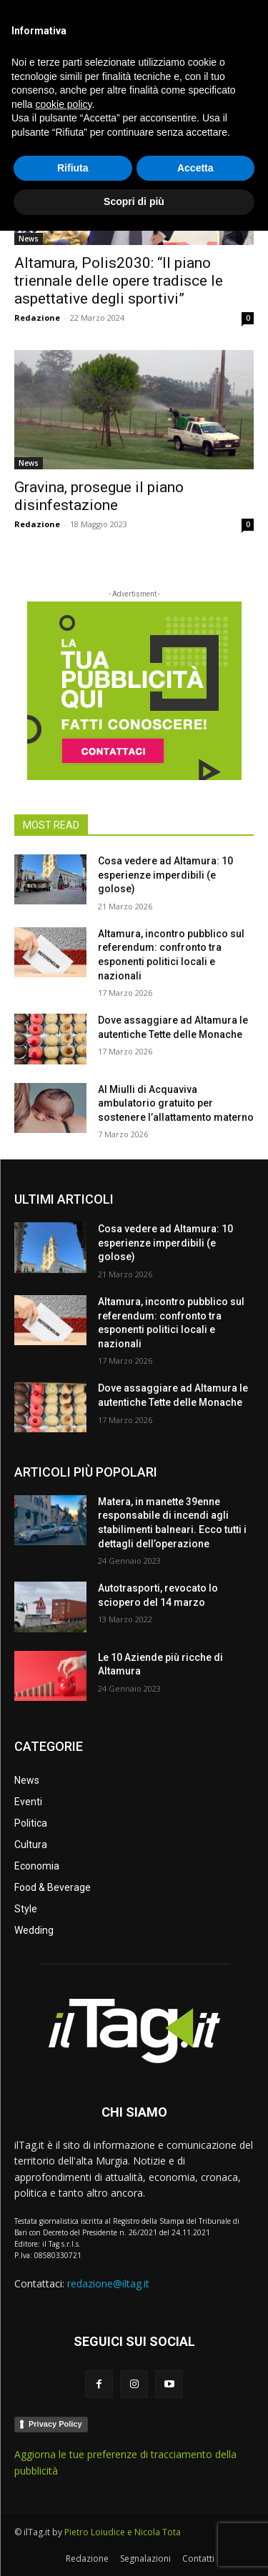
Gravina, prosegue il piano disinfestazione (99, 496)
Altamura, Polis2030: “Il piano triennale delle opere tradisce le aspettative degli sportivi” (118, 280)
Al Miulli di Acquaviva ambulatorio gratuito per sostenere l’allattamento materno (176, 1103)
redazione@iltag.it (108, 2283)
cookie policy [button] (63, 2449)
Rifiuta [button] (73, 2513)
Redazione (37, 317)
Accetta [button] (195, 2513)
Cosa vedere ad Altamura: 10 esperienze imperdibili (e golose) (165, 874)
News (29, 239)
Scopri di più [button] (134, 2546)
